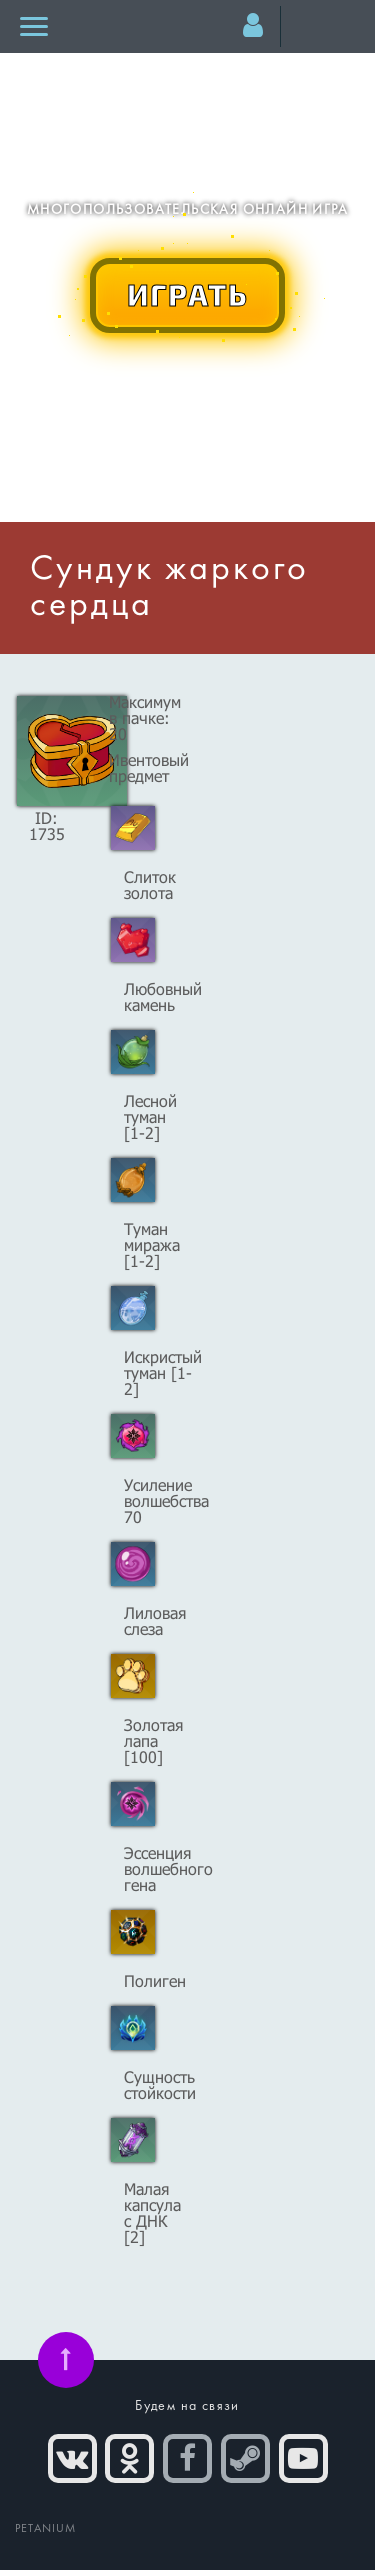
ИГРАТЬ (188, 294)
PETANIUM (46, 2529)
